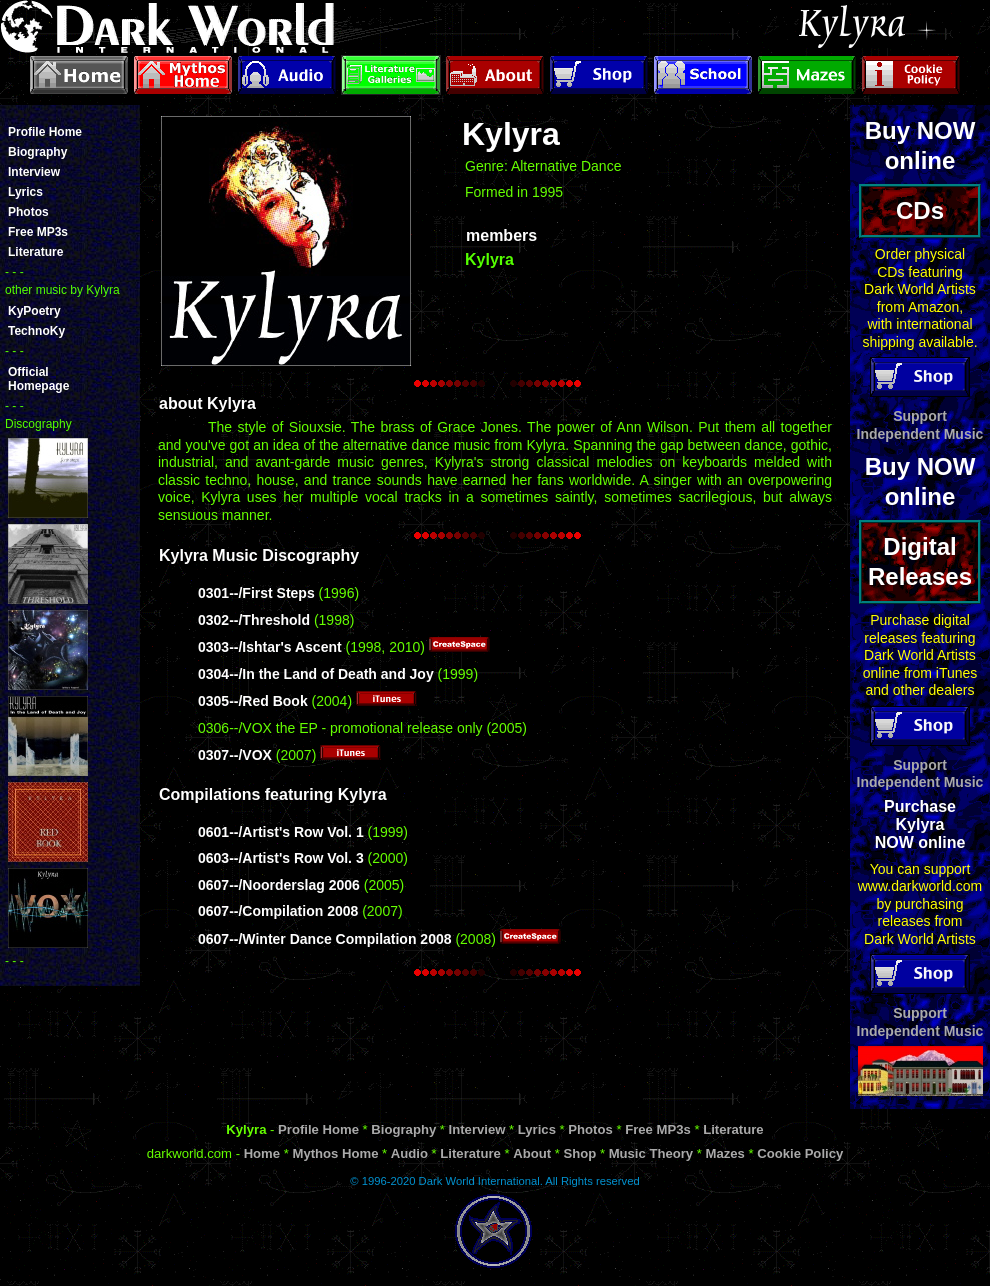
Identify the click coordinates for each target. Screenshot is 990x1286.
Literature (35, 252)
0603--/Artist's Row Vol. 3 (281, 858)
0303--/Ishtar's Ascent (270, 647)
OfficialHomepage (38, 379)
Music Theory (651, 1153)
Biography (37, 152)
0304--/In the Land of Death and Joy (316, 674)
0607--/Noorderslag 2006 (279, 885)
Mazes (725, 1153)
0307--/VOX (235, 755)
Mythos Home (335, 1153)
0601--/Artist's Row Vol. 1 (281, 832)
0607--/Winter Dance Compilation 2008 (325, 939)
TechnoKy (36, 331)
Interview (34, 172)
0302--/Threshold (254, 620)
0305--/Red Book (253, 701)
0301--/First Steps (256, 593)
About (532, 1153)
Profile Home (45, 132)
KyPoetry (34, 311)
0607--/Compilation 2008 (278, 911)
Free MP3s (38, 232)
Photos (28, 212)
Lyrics (25, 192)
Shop (579, 1153)
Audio (409, 1153)
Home (262, 1153)
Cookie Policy (800, 1153)
